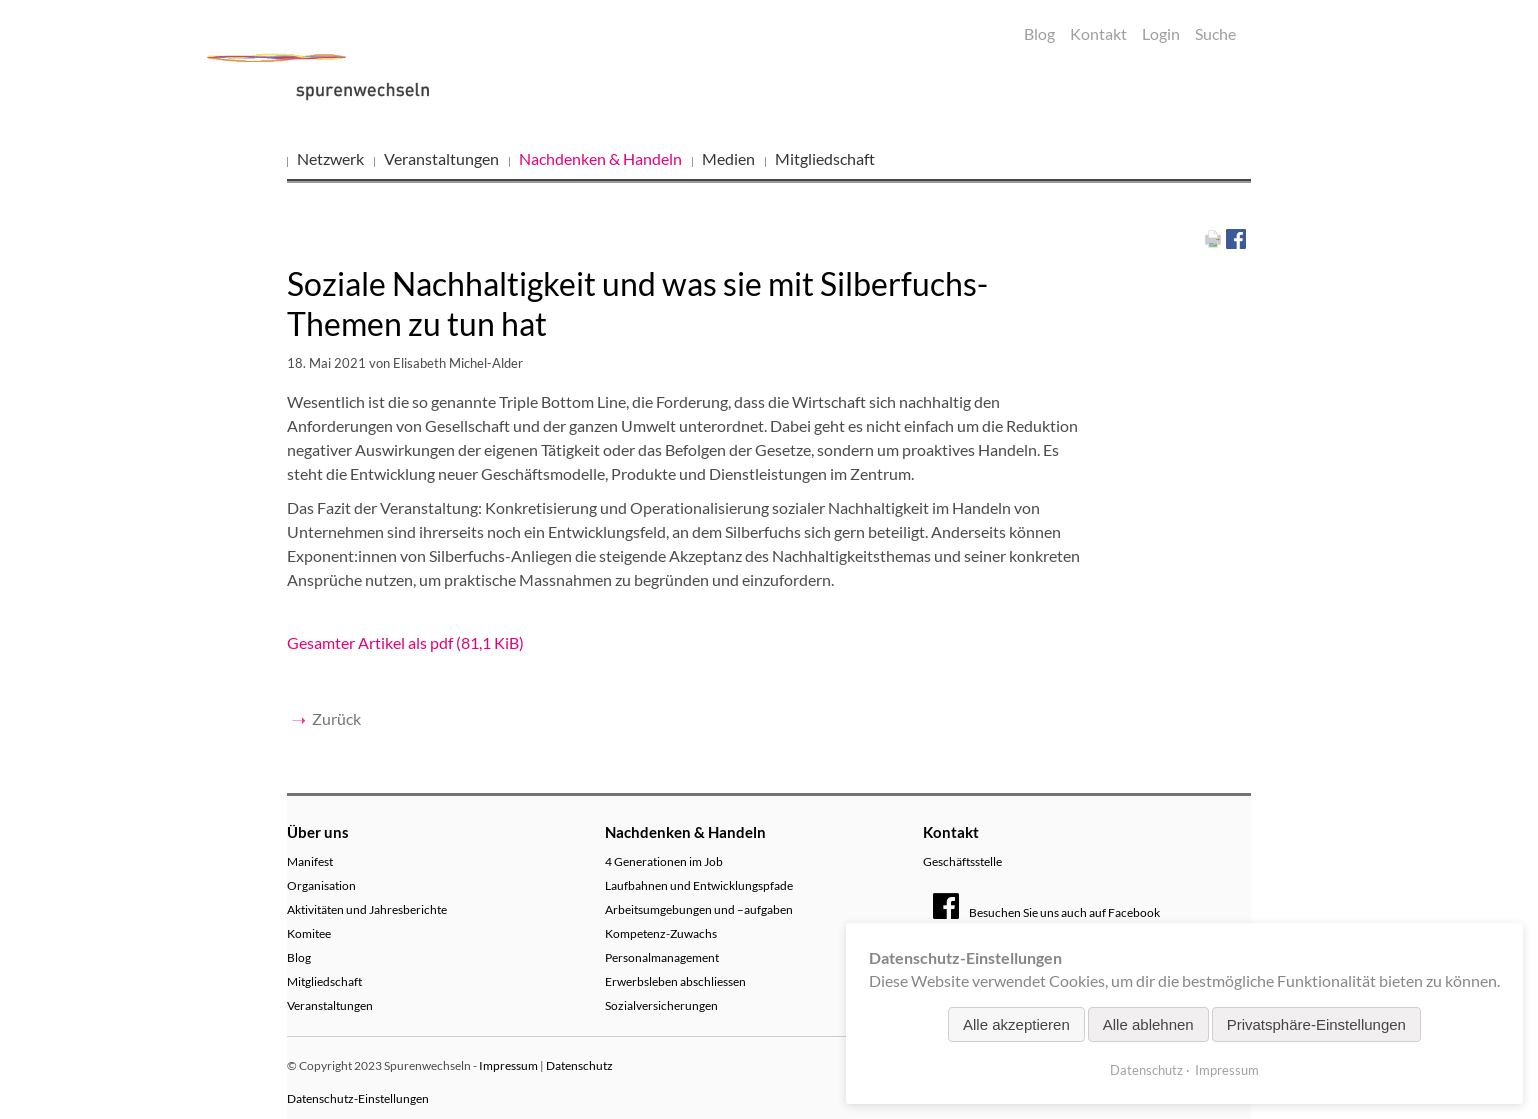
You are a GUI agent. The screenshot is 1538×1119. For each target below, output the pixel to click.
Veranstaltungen (441, 158)
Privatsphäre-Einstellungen (1316, 1024)
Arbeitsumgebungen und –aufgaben (699, 909)
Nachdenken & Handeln (600, 158)
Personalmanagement (662, 957)
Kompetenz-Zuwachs (661, 933)
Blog (1039, 33)
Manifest (310, 861)
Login (1161, 33)
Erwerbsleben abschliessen (675, 981)
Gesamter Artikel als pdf (405, 642)
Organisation (321, 885)
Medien (728, 158)
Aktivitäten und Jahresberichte (367, 909)
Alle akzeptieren (1016, 1024)
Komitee (309, 933)
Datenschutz (579, 1065)
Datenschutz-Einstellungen (358, 1098)
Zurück (336, 718)
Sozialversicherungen (661, 1005)
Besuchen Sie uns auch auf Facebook (1046, 912)
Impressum (508, 1065)
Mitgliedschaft (825, 158)
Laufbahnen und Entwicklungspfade (699, 885)
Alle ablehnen (1148, 1024)
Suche (1215, 33)
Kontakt (1098, 33)
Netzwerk (330, 158)
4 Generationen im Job (664, 861)
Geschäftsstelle (962, 861)
